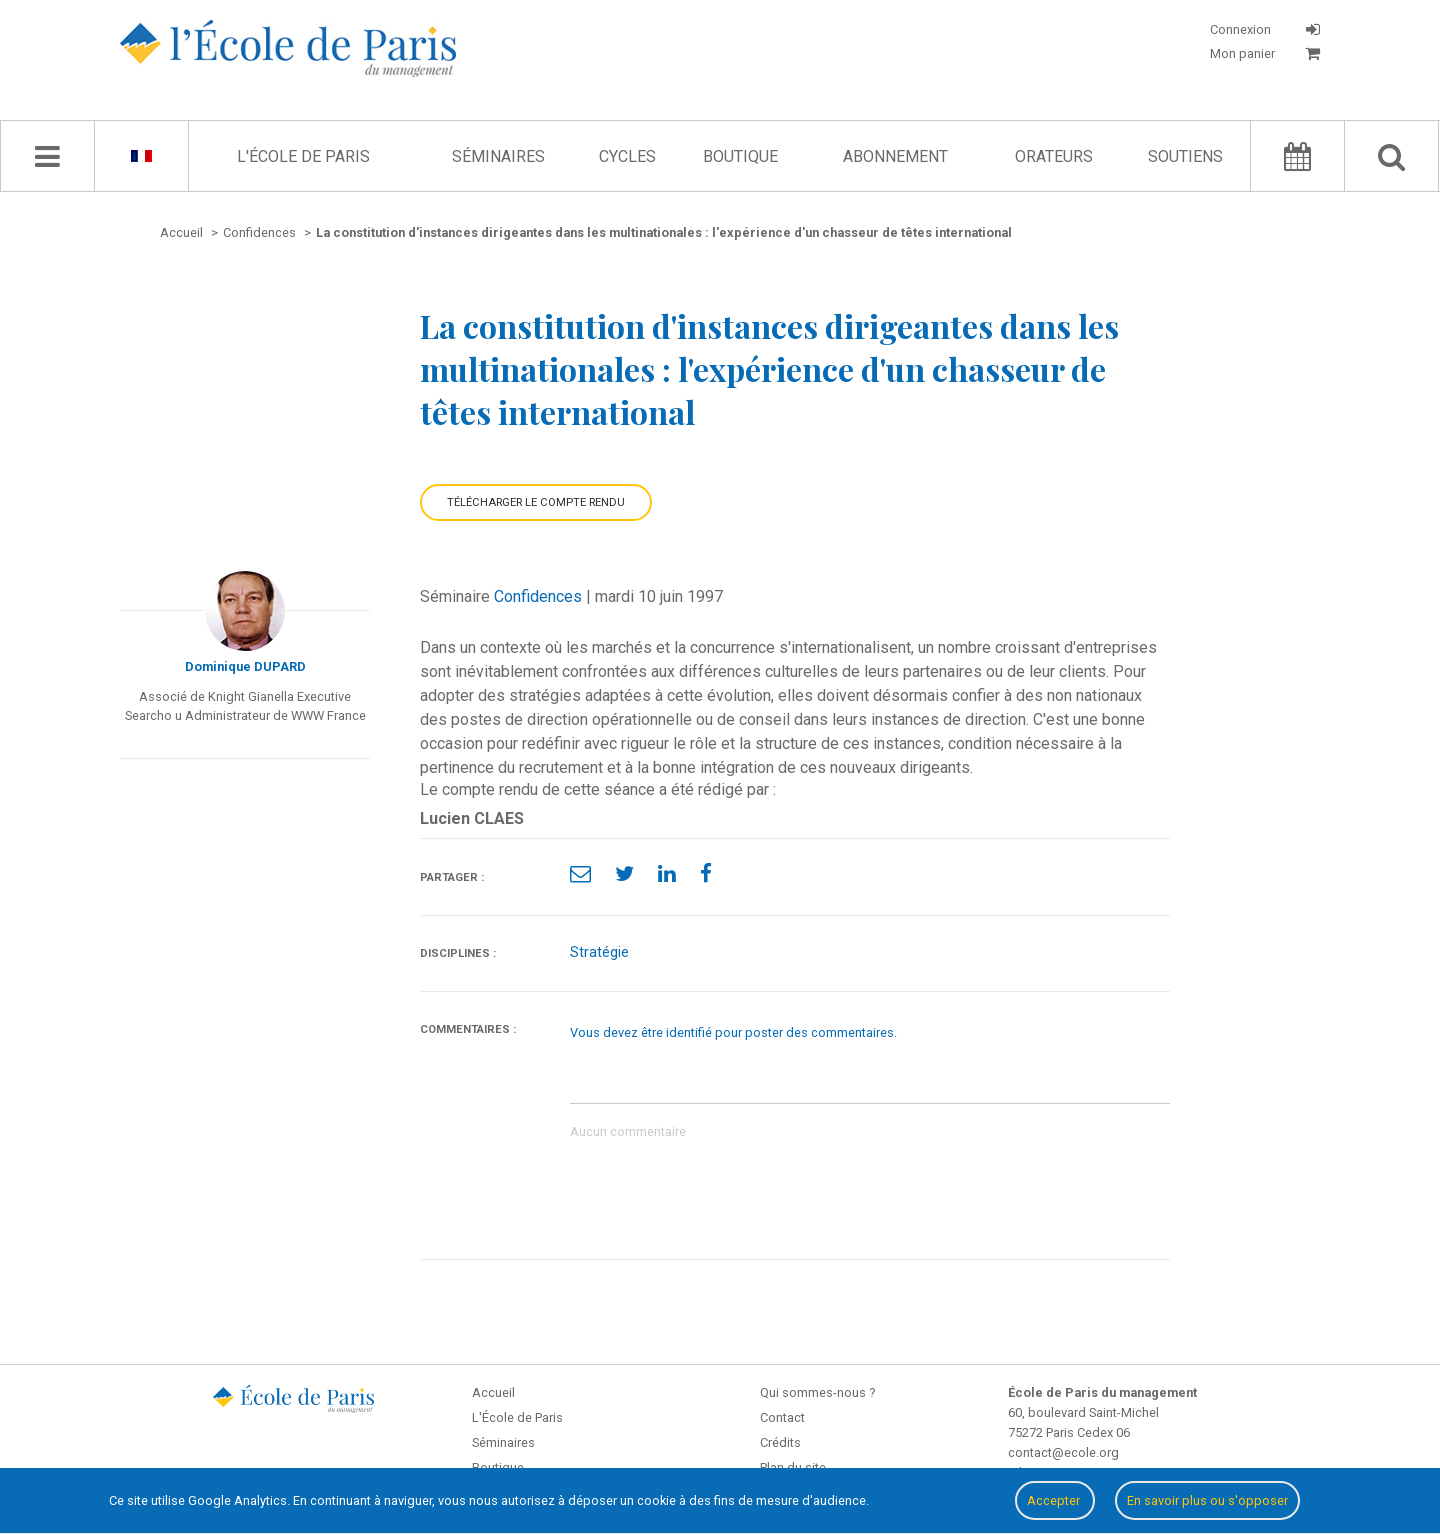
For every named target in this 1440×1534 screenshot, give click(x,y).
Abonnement (895, 156)
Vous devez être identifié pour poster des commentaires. (733, 1032)
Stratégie (599, 952)
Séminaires (498, 156)
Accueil (493, 1392)
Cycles (627, 156)
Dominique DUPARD (245, 666)
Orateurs (1054, 156)
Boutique (740, 156)
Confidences (538, 596)
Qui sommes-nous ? (817, 1392)
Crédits (780, 1442)
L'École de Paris (303, 156)
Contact (782, 1417)
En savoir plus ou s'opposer (1207, 1500)
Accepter (1055, 1500)
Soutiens (1185, 156)
